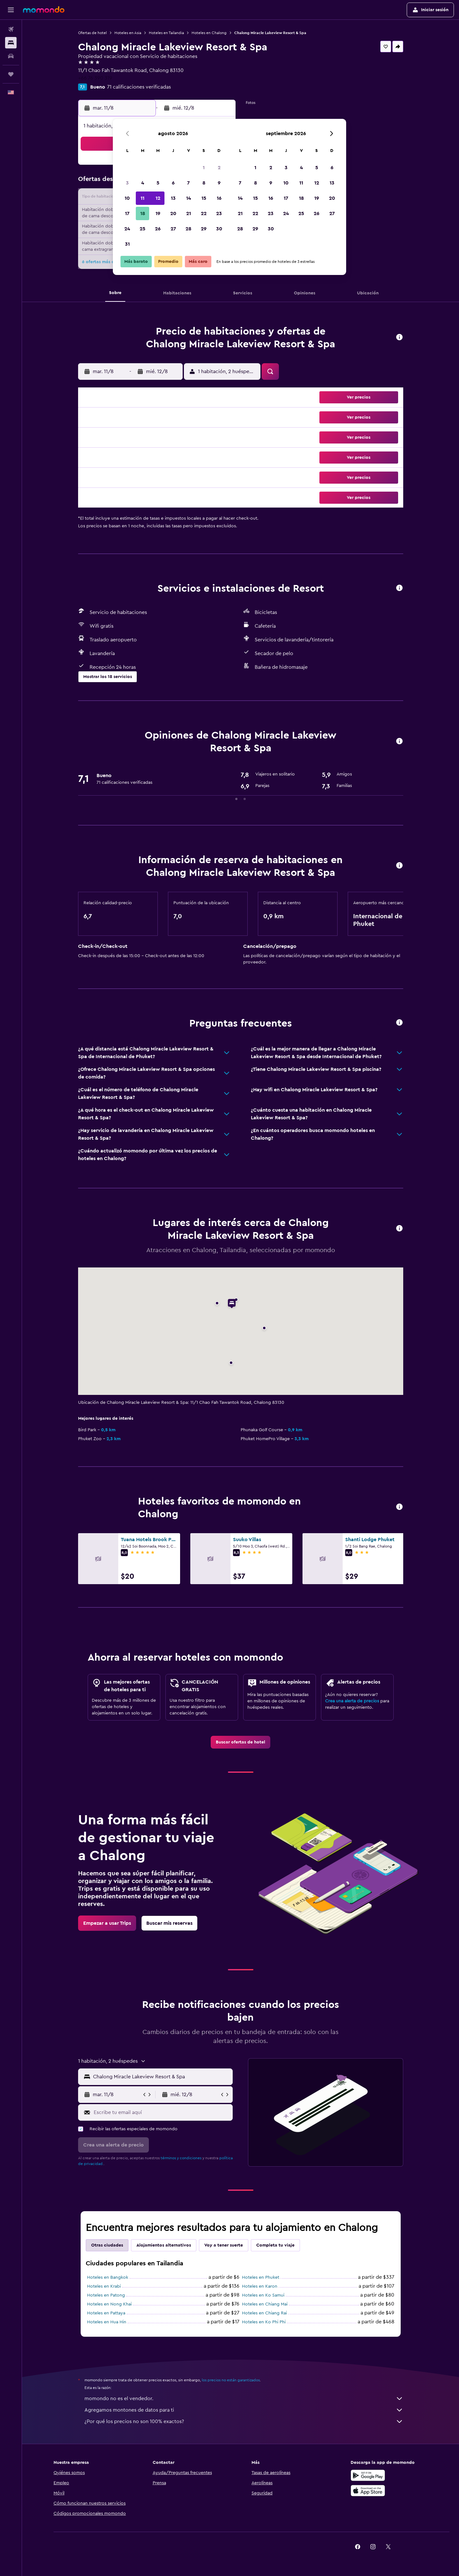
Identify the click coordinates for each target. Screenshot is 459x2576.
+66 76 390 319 (95, 78)
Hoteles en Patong (106, 2295)
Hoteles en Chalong (209, 33)
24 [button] (127, 228)
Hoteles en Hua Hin (106, 2322)
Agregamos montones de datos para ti (243, 2410)
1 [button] (204, 167)
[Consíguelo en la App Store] (368, 2490)
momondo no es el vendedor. (243, 2398)
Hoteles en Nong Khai (109, 2304)
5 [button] (158, 182)
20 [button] (173, 213)
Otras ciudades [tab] (107, 2245)
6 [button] (173, 182)
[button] (11, 10)
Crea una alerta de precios (352, 1701)
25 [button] (142, 228)
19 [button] (158, 213)
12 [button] (158, 198)
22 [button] (204, 213)
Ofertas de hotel (92, 33)
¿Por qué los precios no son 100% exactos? (243, 2421)
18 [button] (142, 213)
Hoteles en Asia (127, 33)
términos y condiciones (181, 2158)
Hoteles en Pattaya (106, 2313)
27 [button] (173, 228)
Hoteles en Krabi (104, 2286)
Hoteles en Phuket (260, 2277)
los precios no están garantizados (231, 2380)
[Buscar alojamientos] (11, 42)
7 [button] (188, 182)
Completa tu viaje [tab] (275, 2245)
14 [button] (188, 198)
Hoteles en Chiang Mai (265, 2304)
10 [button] (127, 198)
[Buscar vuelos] (11, 29)
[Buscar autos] (11, 56)
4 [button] (142, 182)
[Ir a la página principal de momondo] (43, 9)
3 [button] (127, 182)
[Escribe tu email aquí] (162, 2112)
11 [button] (142, 198)
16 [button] (219, 198)
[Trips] (11, 74)
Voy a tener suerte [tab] (223, 2245)
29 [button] (204, 228)
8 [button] (203, 182)
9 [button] (219, 182)
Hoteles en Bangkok (107, 2277)
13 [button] (173, 198)
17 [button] (127, 213)
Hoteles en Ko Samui (263, 2295)
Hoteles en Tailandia (166, 33)
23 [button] (219, 213)
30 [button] (219, 228)
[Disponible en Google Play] (368, 2475)
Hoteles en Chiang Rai (264, 2313)
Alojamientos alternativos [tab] (163, 2245)
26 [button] (158, 228)
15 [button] (203, 198)
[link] (240, 1742)
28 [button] (188, 228)
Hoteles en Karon (259, 2286)
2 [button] (219, 167)
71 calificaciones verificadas (139, 87)
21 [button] (188, 213)
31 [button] (127, 244)
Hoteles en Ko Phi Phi (264, 2322)
